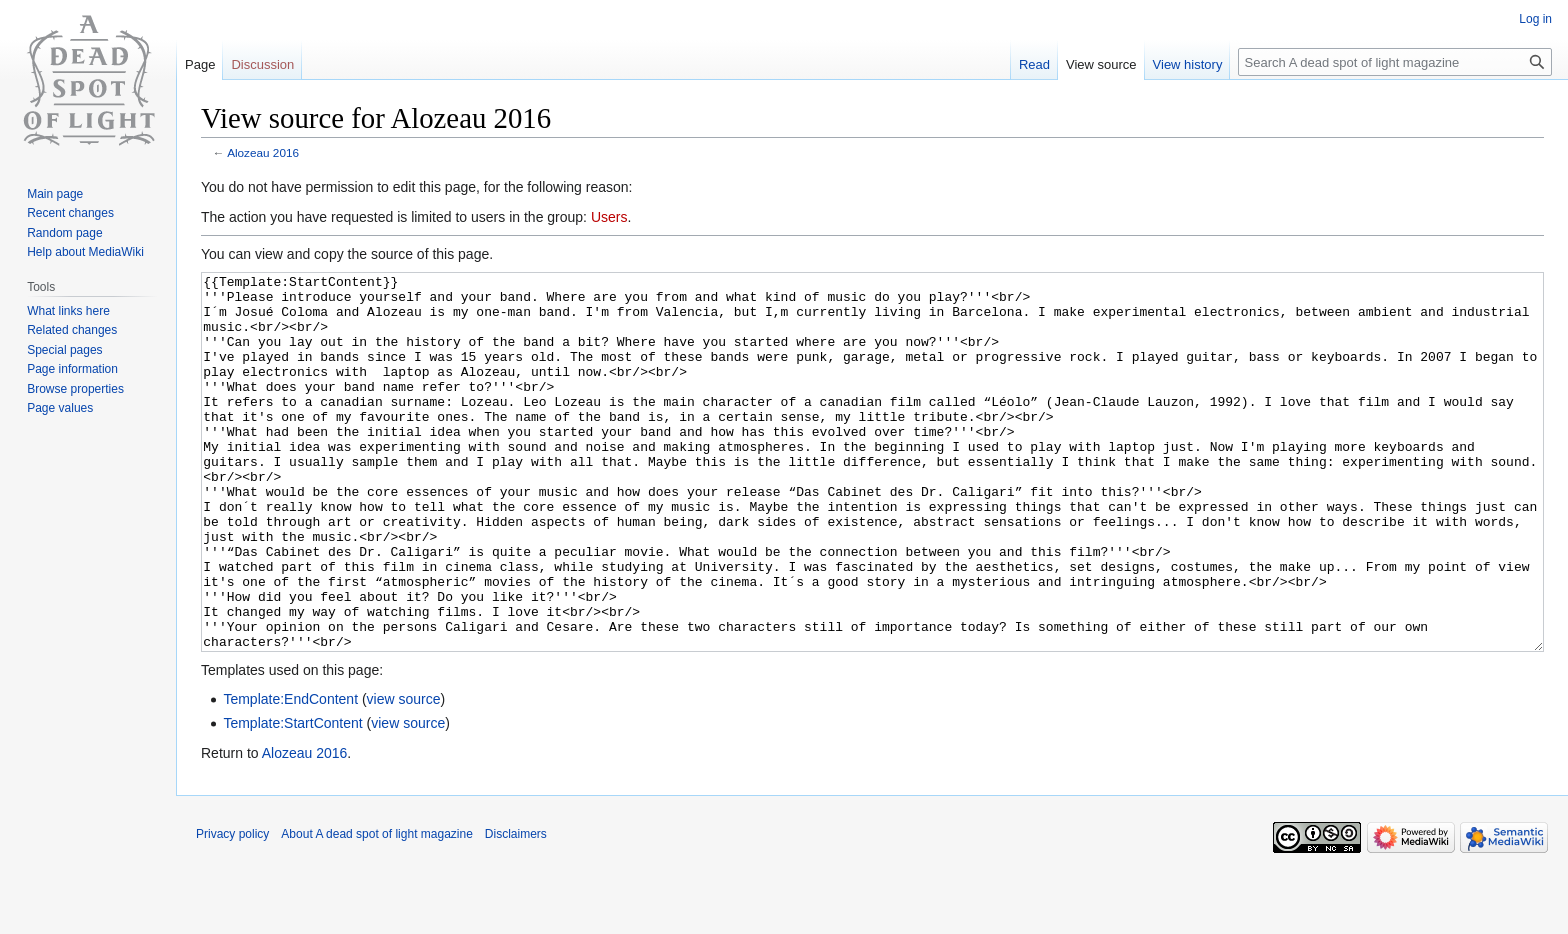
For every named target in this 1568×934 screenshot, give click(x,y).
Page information (72, 369)
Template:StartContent (292, 798)
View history (1188, 64)
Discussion (262, 64)
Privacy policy (232, 909)
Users (609, 217)
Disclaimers (516, 909)
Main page (55, 194)
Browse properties (75, 389)
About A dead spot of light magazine (376, 909)
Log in (1535, 19)
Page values (60, 408)
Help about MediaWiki (85, 252)
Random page (64, 233)
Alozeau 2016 (263, 152)
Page (200, 64)
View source (1101, 64)
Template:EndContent (290, 774)
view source (404, 774)
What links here (68, 311)
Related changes (72, 330)
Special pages (64, 350)
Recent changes (70, 213)
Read (1034, 64)
